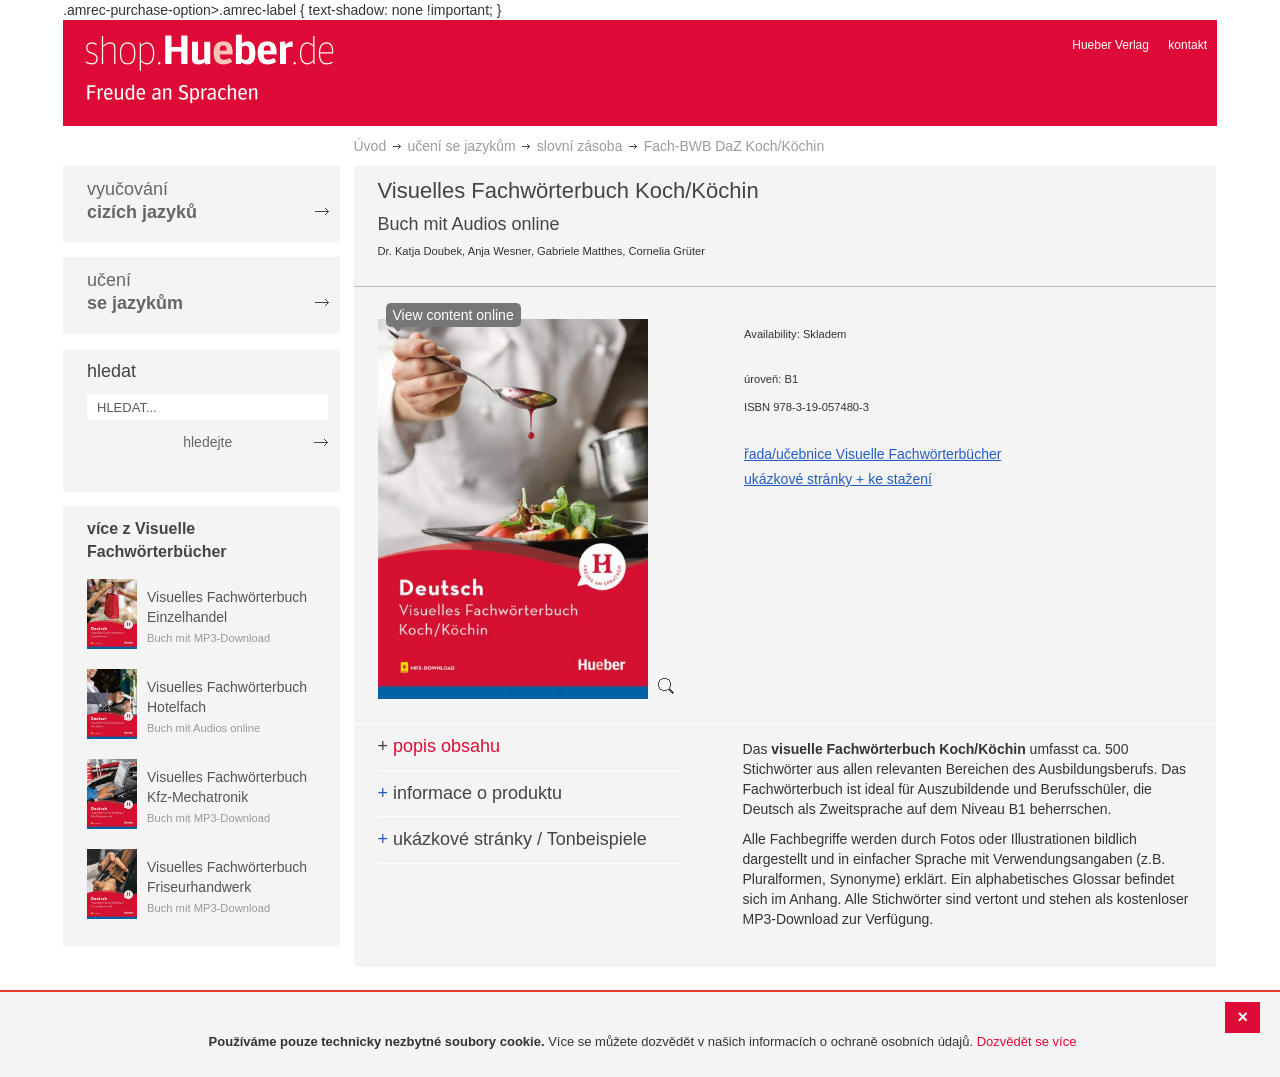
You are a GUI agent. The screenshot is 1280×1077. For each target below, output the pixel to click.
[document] (642, 1042)
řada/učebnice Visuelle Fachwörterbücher (872, 454)
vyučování (142, 200)
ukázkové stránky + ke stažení (838, 479)
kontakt (1187, 45)
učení (135, 291)
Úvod (370, 146)
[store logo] (209, 68)
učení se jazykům (461, 146)
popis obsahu (439, 746)
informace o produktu (470, 793)
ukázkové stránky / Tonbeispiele (512, 839)
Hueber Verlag (1110, 45)
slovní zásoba (580, 146)
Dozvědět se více (1027, 1041)
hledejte (207, 442)
